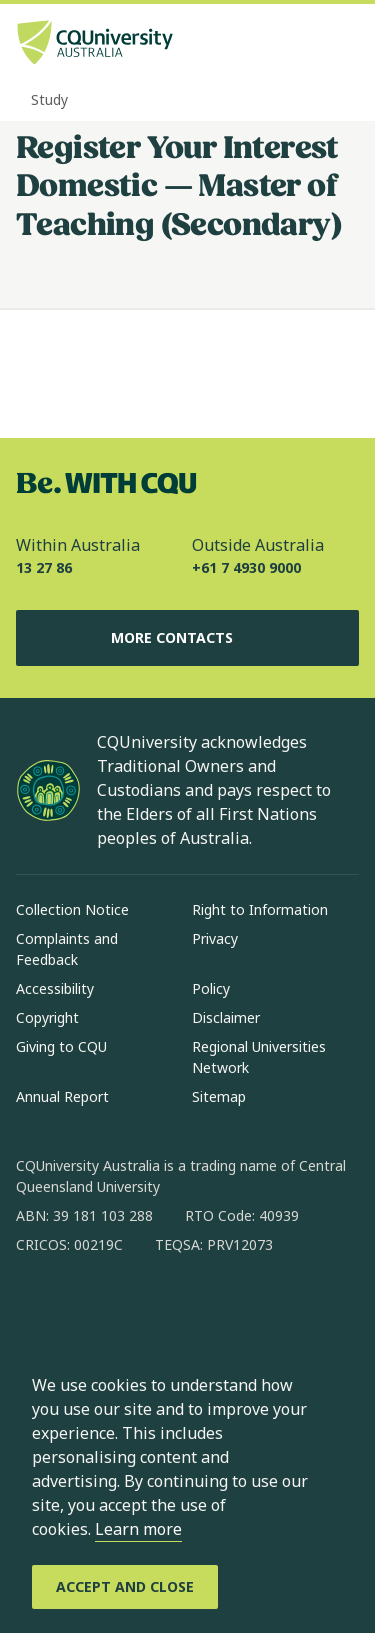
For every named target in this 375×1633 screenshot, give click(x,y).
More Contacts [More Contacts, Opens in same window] (188, 638)
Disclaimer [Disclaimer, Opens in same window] (226, 1017)
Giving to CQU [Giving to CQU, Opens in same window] (61, 1046)
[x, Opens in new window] (194, 1309)
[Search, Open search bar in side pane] (308, 45)
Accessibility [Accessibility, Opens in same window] (55, 988)
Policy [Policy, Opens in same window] (211, 988)
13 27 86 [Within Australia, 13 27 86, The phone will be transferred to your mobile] (44, 567)
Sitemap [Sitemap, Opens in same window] (219, 1096)
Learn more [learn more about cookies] (138, 1529)
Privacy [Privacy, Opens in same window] (215, 938)
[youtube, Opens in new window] (246, 1309)
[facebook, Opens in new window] (38, 1309)
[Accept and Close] (125, 1587)
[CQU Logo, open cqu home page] (95, 44)
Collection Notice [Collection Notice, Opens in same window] (72, 909)
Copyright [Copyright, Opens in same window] (47, 1017)
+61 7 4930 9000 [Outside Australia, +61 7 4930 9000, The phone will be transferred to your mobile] (246, 567)
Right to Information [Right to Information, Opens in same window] (260, 909)
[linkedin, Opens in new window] (142, 1309)
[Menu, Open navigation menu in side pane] (342, 45)
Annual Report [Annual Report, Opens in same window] (62, 1096)
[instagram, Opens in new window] (90, 1309)
